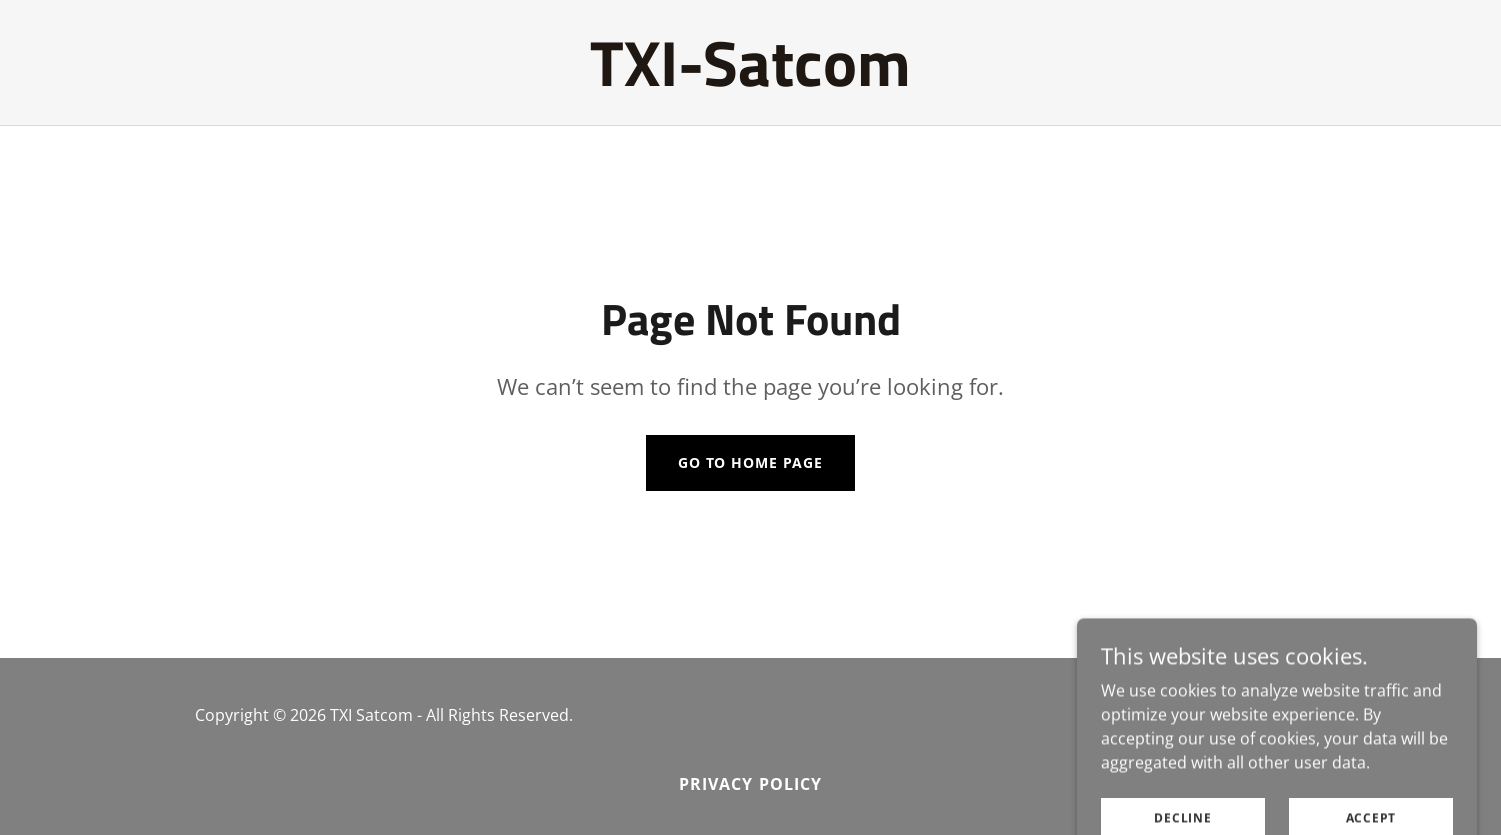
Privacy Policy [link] (750, 784)
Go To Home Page (750, 462)
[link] (750, 80)
